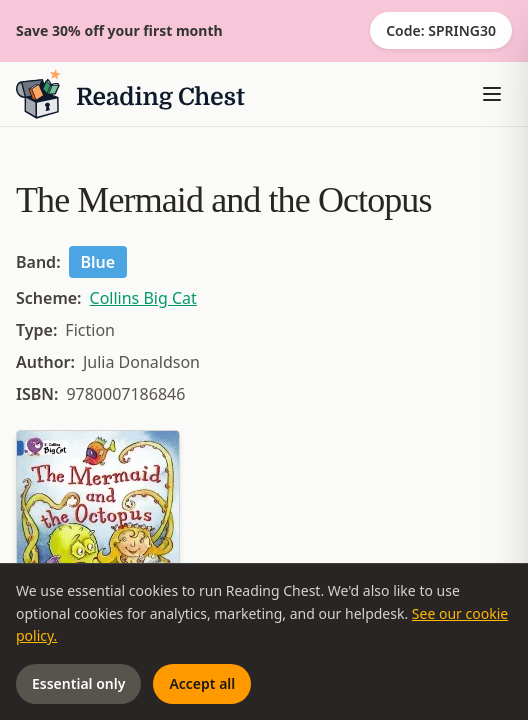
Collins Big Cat (143, 298)
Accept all (202, 683)
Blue (98, 262)
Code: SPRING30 (441, 30)
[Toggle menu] (492, 94)
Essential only (78, 683)
